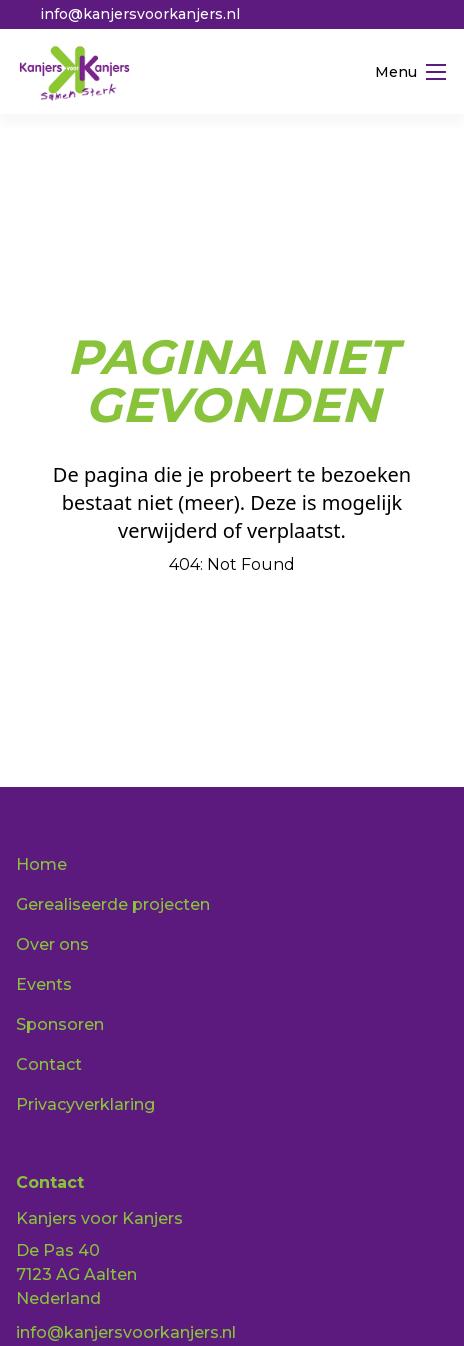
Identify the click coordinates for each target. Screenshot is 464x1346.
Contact (49, 1064)
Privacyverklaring (85, 1104)
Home (41, 864)
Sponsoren (60, 1024)
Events (44, 984)
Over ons (52, 944)
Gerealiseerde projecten (113, 904)
